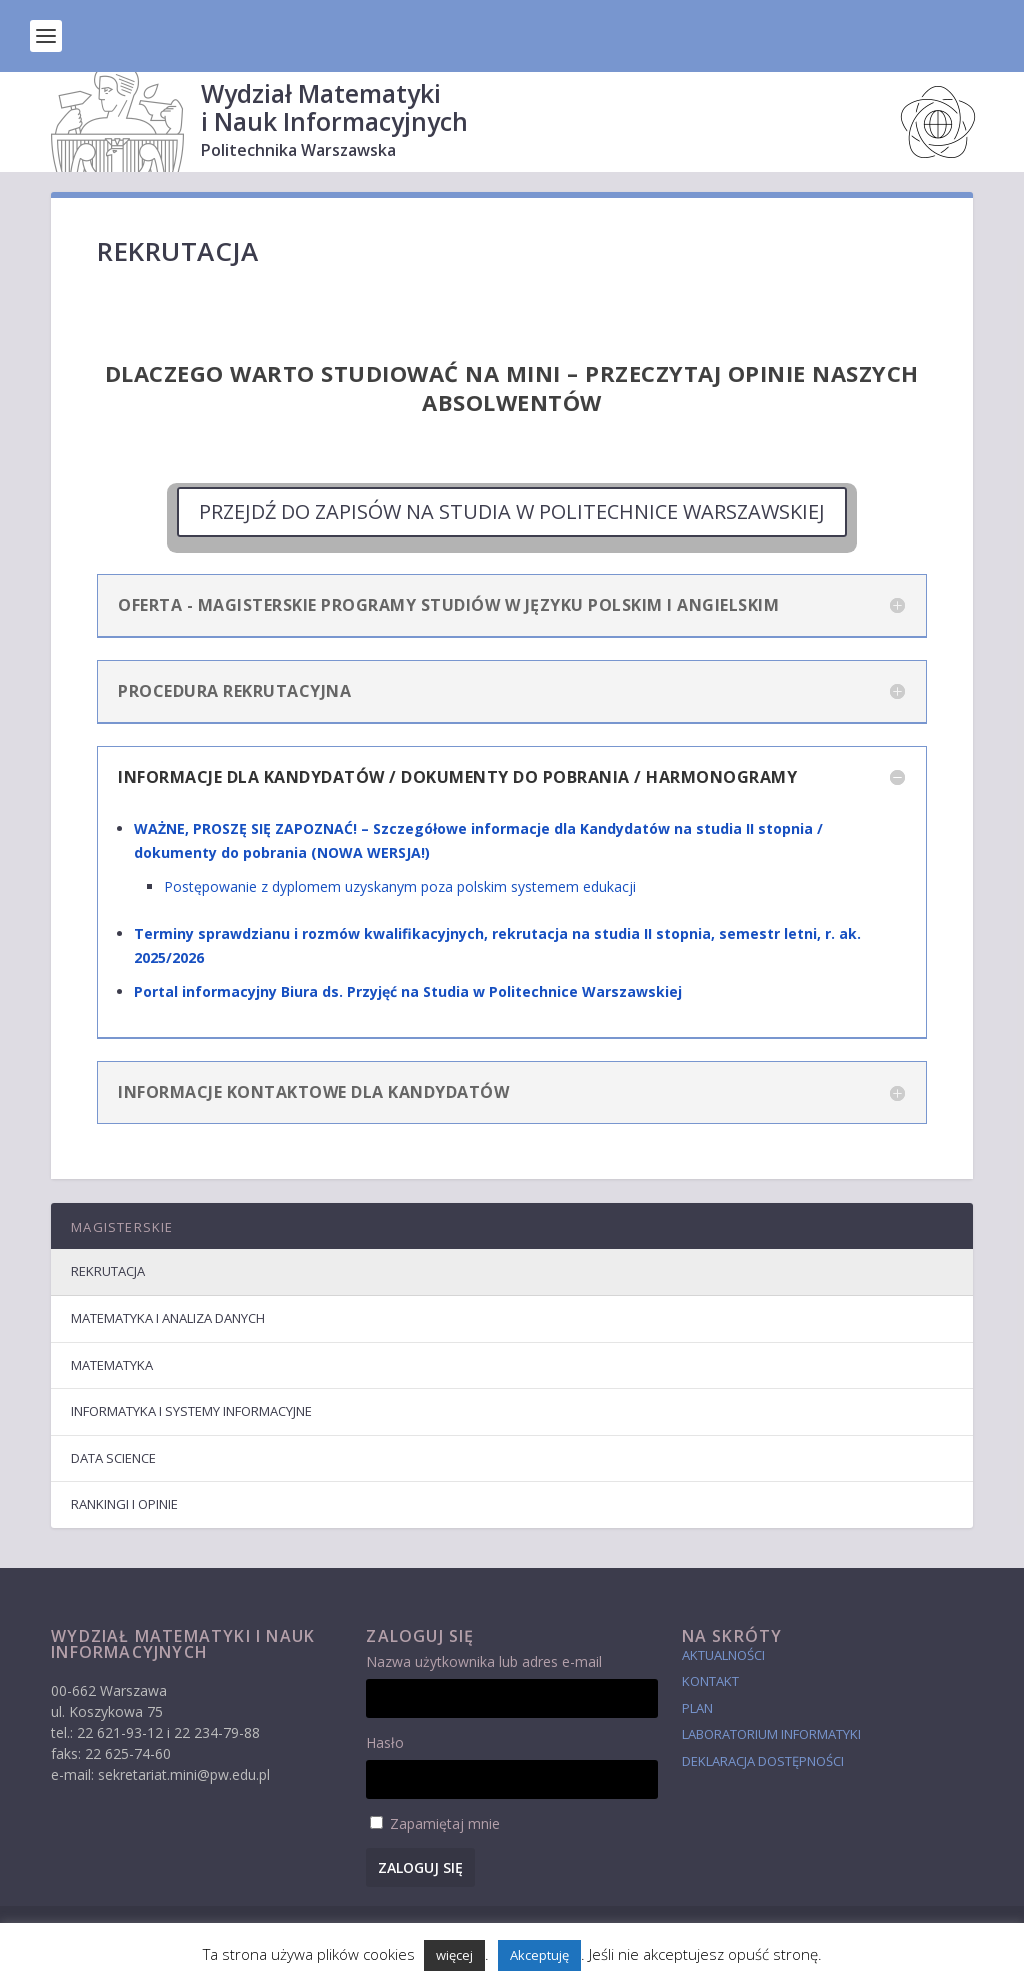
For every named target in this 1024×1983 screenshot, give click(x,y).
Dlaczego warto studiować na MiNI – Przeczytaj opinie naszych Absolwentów (512, 387)
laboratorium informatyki (771, 1734)
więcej (454, 1955)
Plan (697, 1708)
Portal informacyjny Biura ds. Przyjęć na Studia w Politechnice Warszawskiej (408, 991)
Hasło (385, 1742)
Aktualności (723, 1655)
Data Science (113, 1458)
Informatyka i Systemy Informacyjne (191, 1411)
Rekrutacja (108, 1271)
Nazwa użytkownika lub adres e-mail (484, 1661)
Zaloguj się (420, 1867)
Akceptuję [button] (539, 1955)
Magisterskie (122, 1227)
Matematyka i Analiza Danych (168, 1318)
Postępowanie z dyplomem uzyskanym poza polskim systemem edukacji (400, 886)
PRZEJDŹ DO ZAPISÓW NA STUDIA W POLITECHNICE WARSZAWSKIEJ (512, 511)
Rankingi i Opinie (124, 1504)
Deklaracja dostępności (763, 1761)
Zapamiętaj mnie (445, 1823)
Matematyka (112, 1365)
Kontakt (710, 1681)
